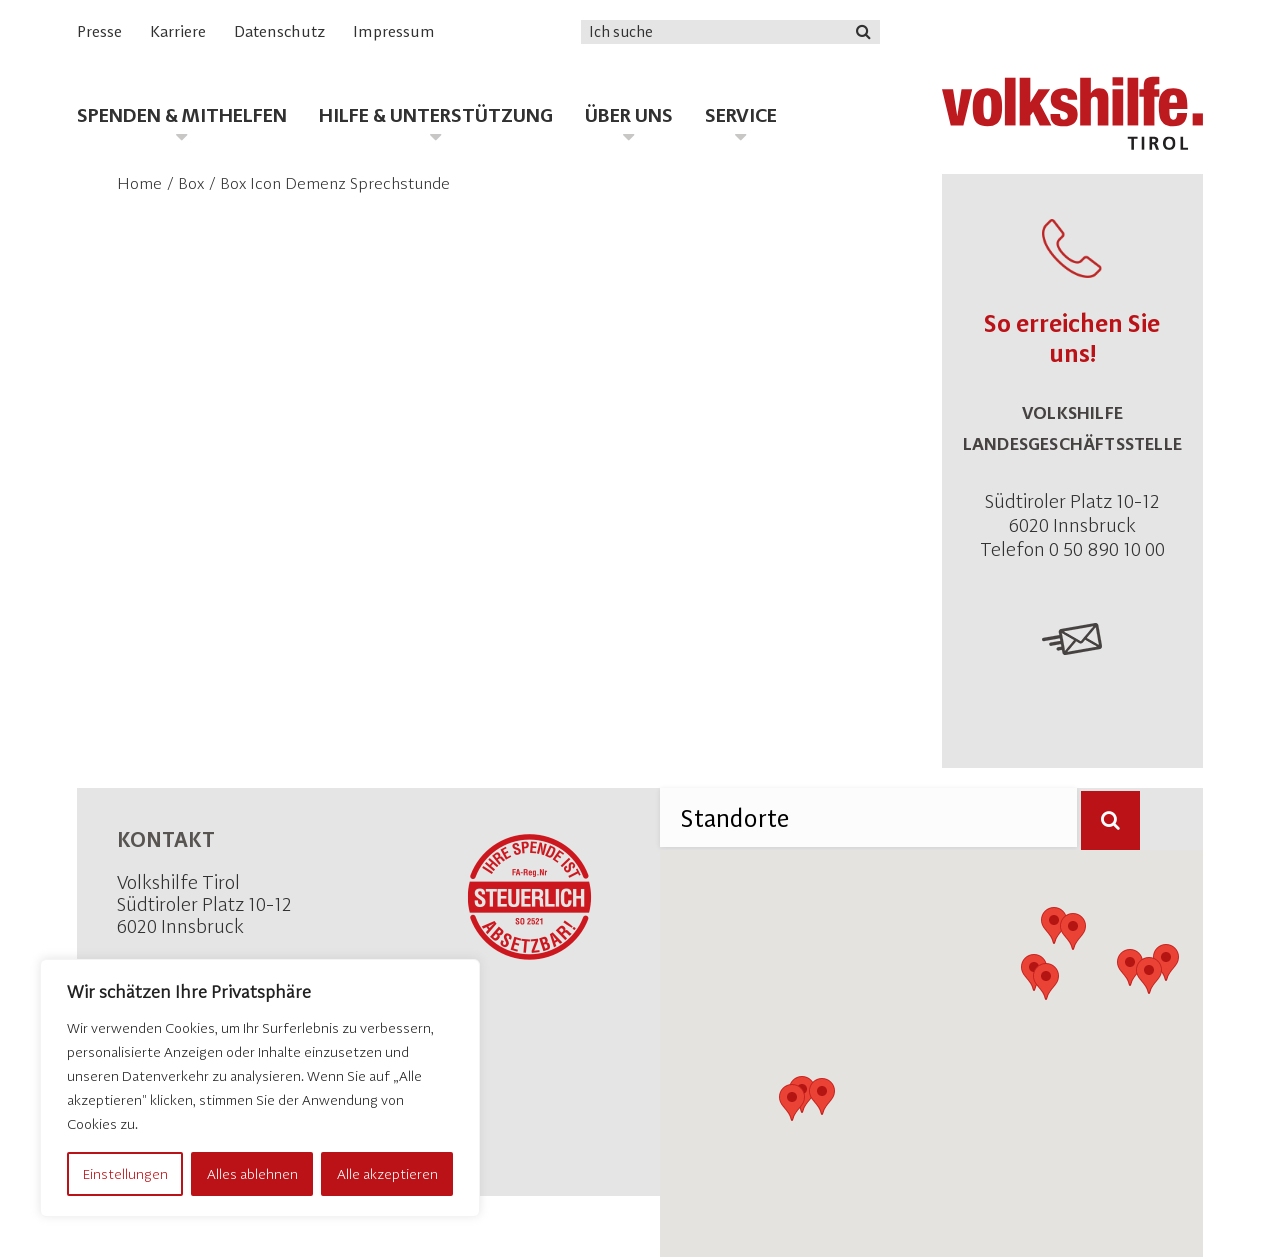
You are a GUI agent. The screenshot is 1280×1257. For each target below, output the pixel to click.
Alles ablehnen (252, 1174)
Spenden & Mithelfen (182, 115)
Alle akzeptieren (387, 1174)
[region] (260, 1088)
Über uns (629, 115)
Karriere (178, 31)
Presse (99, 31)
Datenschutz (279, 31)
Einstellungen (125, 1174)
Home (139, 183)
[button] (792, 1102)
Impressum (394, 31)
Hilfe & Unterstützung (436, 115)
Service (741, 115)
